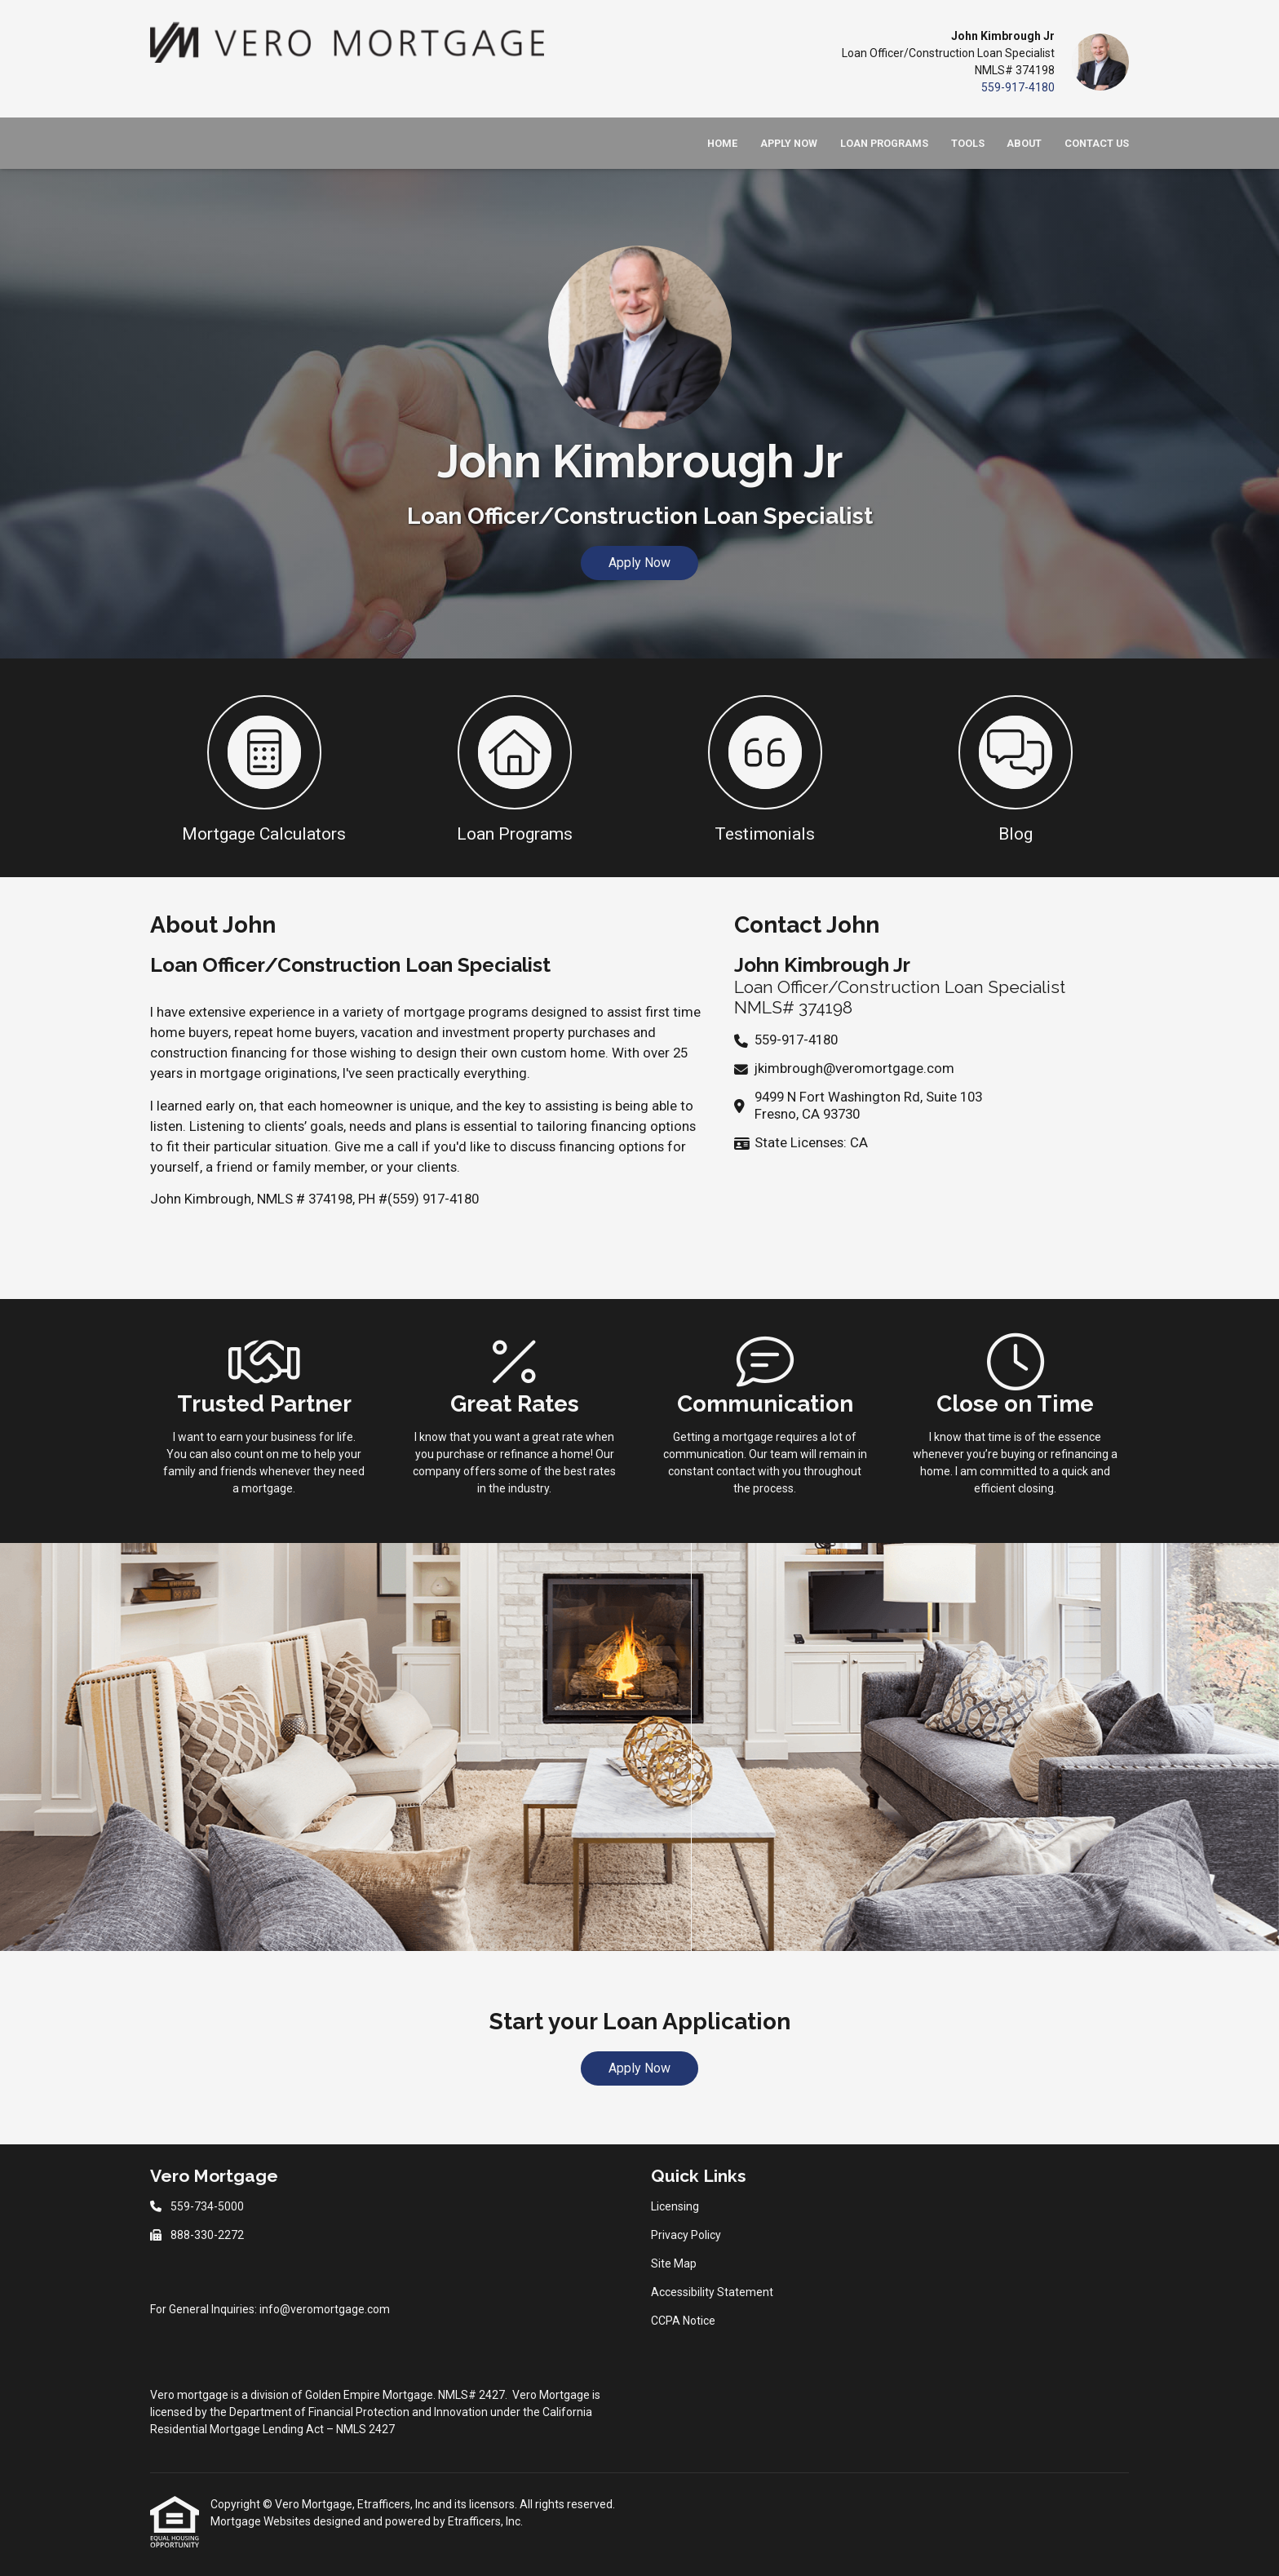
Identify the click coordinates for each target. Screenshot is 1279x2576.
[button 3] (764, 768)
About (1024, 143)
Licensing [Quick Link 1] (675, 2206)
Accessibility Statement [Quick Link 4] (712, 2292)
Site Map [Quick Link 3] (674, 2263)
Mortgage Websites (261, 2521)
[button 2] (514, 768)
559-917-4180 (1018, 87)
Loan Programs (884, 143)
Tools (968, 143)
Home (722, 143)
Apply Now (788, 143)
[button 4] (1015, 768)
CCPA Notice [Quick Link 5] (683, 2320)
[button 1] (264, 768)
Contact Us (1096, 143)
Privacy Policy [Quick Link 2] (686, 2234)
